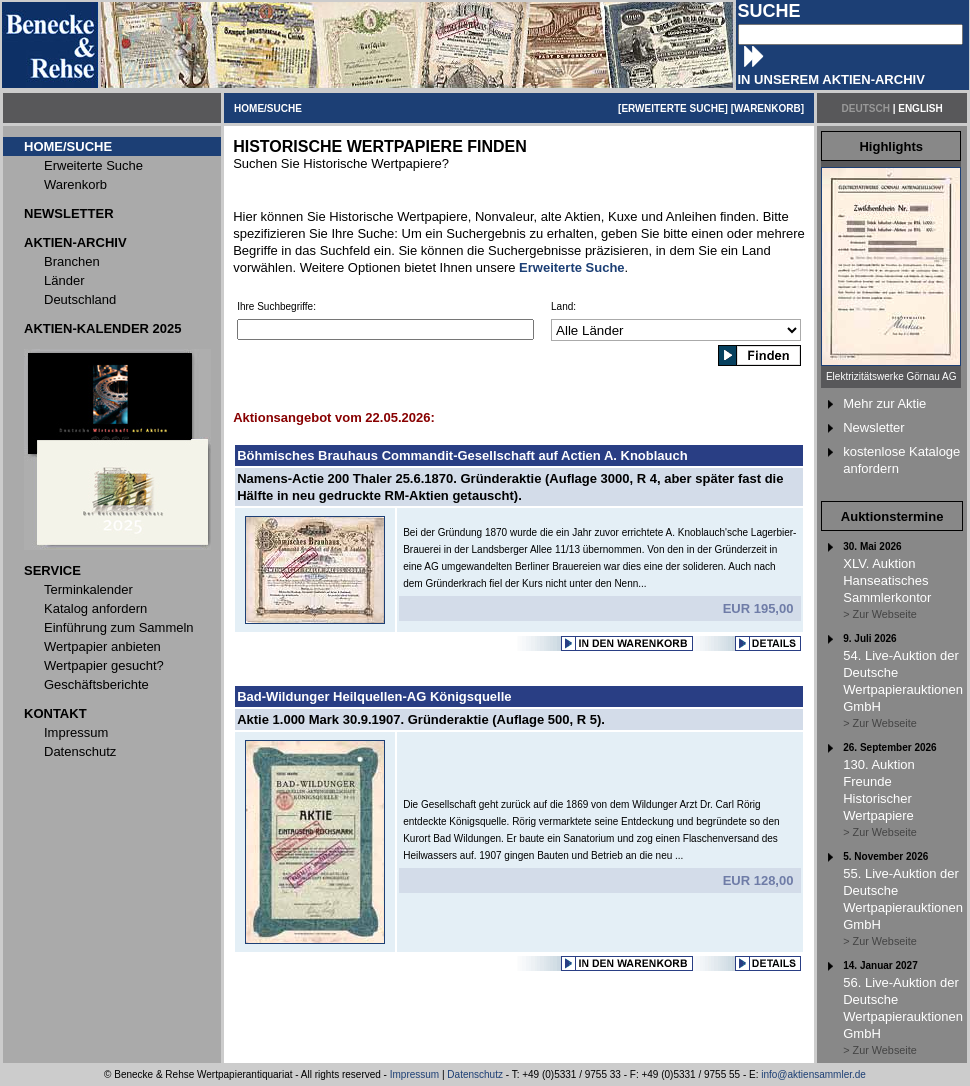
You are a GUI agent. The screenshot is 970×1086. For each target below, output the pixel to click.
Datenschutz (475, 1074)
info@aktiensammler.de (813, 1074)
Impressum (414, 1074)
